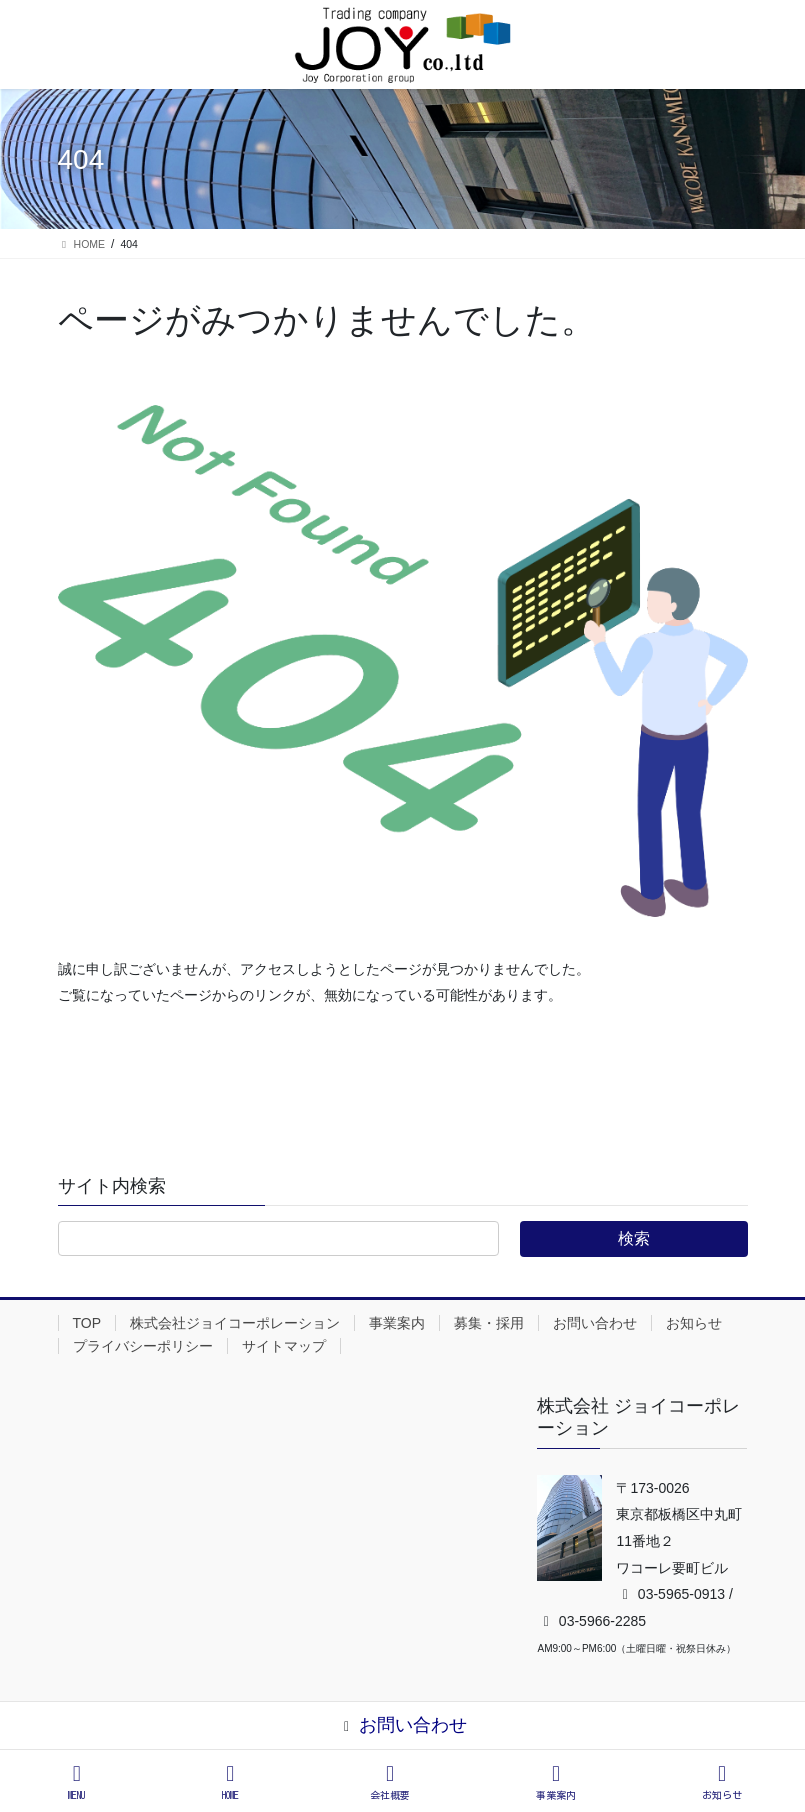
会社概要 (390, 1781)
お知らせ (694, 1323)
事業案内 (397, 1323)
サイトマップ (284, 1346)
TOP (87, 1323)
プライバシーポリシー (143, 1346)
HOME (231, 1781)
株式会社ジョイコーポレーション (235, 1323)
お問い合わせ (595, 1323)
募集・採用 (489, 1323)
